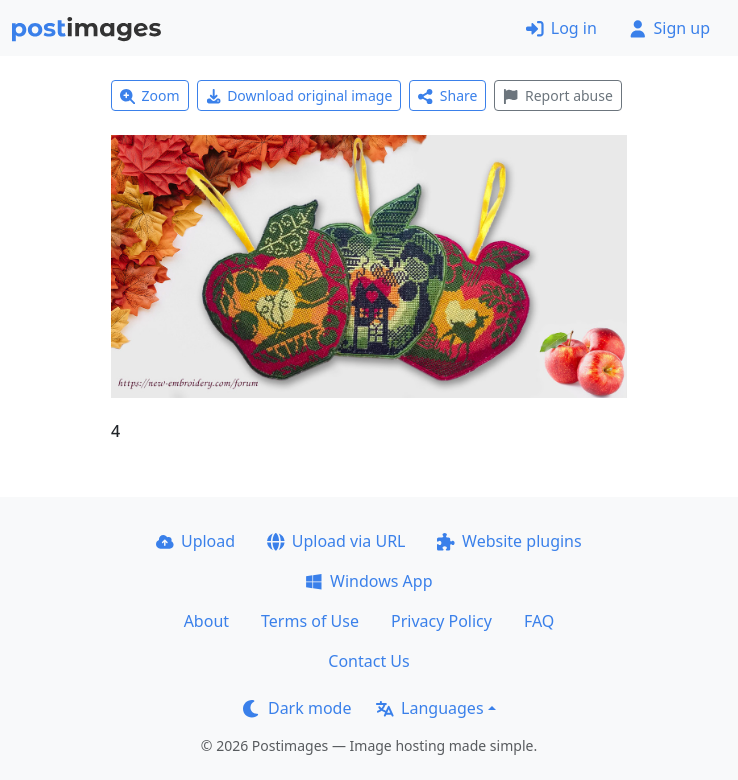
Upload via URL (336, 541)
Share (447, 95)
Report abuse (557, 95)
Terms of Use (310, 621)
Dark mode (297, 708)
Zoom (150, 95)
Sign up (669, 28)
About (206, 621)
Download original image (299, 95)
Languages (429, 708)
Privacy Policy (441, 621)
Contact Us (368, 661)
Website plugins (509, 541)
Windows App (368, 581)
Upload (195, 541)
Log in (561, 28)
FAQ (539, 621)
